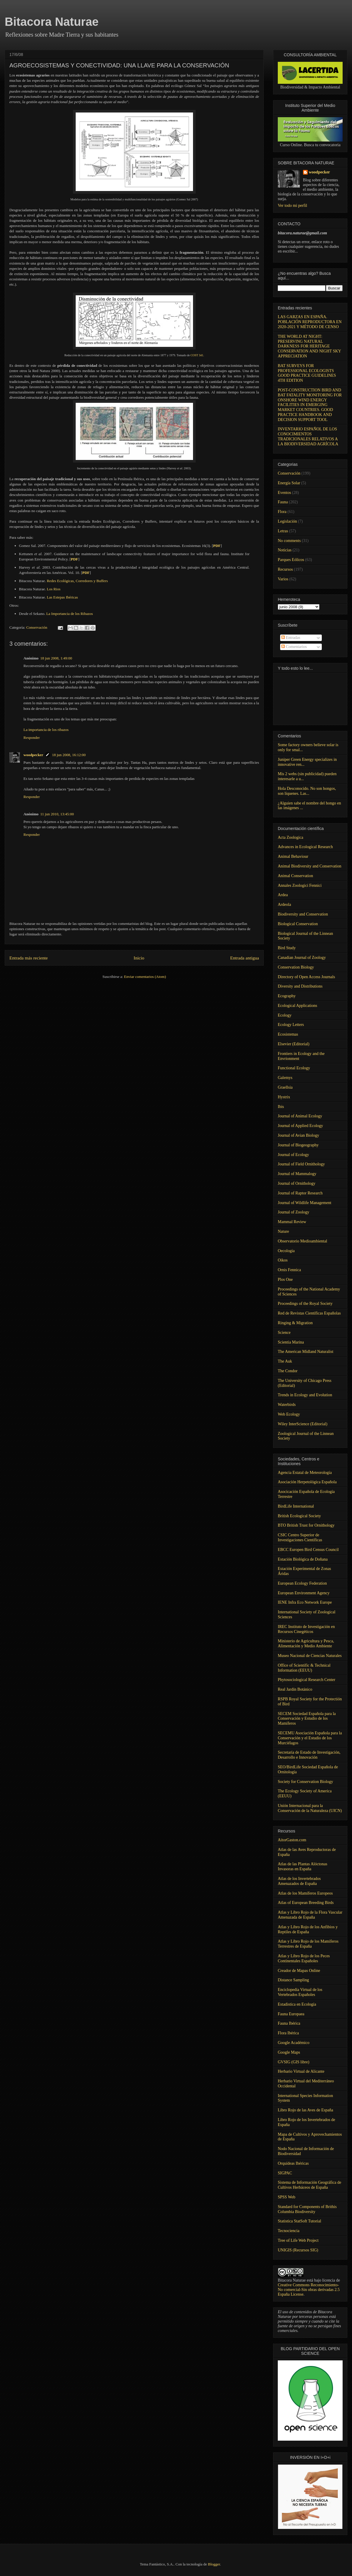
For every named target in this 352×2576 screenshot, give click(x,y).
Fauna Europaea (291, 2014)
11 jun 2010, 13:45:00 (57, 814)
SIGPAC (285, 2173)
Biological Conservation (298, 924)
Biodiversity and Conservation (303, 914)
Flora (282, 511)
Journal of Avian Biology (298, 1135)
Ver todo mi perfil (292, 205)
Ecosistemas (288, 1034)
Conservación (36, 627)
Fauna (283, 502)
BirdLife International (296, 1506)
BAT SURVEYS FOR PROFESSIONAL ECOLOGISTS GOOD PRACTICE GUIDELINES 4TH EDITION (307, 373)
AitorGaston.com (292, 1840)
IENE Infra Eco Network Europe (305, 1602)
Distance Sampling (293, 1980)
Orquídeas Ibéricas (293, 2163)
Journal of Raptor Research (300, 1193)
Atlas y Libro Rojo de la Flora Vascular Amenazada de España (310, 1914)
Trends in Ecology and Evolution (305, 1395)
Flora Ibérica (288, 2033)
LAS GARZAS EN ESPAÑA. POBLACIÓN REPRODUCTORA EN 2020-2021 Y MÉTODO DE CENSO (310, 322)
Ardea (283, 895)
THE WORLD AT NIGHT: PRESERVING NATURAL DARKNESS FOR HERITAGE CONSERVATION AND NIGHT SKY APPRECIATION (309, 346)
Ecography (287, 996)
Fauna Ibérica (289, 2023)
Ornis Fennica (289, 1270)
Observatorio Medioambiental (302, 1241)
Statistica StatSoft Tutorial (299, 2221)
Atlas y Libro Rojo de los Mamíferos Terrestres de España (308, 1943)
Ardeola (284, 904)
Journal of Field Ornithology (301, 1164)
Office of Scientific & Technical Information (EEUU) (304, 1668)
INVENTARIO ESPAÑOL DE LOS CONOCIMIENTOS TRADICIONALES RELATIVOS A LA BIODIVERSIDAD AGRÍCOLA (308, 436)
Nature (283, 1231)
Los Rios (53, 589)
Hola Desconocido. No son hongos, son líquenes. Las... (307, 791)
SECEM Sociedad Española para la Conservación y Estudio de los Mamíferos (307, 1718)
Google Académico (293, 2042)
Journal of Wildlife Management (304, 1203)
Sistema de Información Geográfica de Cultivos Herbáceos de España (309, 2185)
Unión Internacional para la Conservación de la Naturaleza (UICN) (310, 1808)
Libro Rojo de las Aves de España (305, 2110)
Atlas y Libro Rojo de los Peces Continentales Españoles (304, 1958)
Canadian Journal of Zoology (302, 957)
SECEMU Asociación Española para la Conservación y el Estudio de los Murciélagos (310, 1738)
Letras (283, 531)
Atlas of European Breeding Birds (306, 1902)
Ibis (281, 1106)
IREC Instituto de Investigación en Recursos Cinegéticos (306, 1629)
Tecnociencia (288, 2231)
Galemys (285, 1077)
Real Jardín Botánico (295, 1689)
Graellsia (285, 1087)
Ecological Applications (297, 1005)
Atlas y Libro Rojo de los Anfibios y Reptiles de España (308, 1929)
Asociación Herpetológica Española (307, 1482)
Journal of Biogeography (298, 1145)
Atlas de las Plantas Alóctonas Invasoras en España (302, 1866)
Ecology (285, 1015)
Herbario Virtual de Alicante (301, 2071)
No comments (289, 540)
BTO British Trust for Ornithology (306, 1525)
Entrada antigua (244, 957)
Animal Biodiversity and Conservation (309, 866)
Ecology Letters (291, 1024)
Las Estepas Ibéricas (62, 597)
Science (284, 1332)
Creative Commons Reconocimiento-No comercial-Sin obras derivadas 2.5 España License (309, 2290)
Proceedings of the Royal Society (305, 1303)
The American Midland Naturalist (305, 1351)
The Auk (285, 1361)
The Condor (287, 1371)
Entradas (290, 637)
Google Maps (289, 2052)
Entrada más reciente (28, 957)
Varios (283, 579)
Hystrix (284, 1097)
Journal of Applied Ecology (300, 1126)
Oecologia (286, 1251)
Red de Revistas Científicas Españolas (309, 1313)
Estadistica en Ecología (297, 2004)
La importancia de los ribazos (46, 729)
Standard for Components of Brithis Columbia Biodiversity (307, 2209)
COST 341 (197, 355)
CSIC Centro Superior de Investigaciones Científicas (300, 1537)
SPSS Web (286, 2197)
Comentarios (294, 647)
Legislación (287, 521)
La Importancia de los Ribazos (69, 613)
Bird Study (287, 948)
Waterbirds (287, 1404)
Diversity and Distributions (300, 986)
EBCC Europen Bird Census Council (308, 1549)
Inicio (139, 957)
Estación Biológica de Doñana (303, 1559)
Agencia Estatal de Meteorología (305, 1472)
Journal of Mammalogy (297, 1174)
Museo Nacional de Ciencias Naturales (310, 1655)
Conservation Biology (296, 967)
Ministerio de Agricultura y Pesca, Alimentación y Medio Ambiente (306, 1643)
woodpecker (33, 755)
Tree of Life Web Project (298, 2240)
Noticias (285, 550)
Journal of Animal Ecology (300, 1116)
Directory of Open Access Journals (306, 977)
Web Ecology (289, 1414)
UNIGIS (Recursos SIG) (298, 2250)
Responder (31, 737)
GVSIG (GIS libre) (293, 2062)
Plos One (285, 1279)
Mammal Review (292, 1222)
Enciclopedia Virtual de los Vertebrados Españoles (300, 1992)
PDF (74, 559)
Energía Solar (289, 483)
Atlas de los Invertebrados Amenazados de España (299, 1881)
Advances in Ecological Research (305, 847)
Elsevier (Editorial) (293, 1044)
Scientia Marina (291, 1342)
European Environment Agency (304, 1593)
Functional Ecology (294, 1068)
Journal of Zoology (293, 1212)
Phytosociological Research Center (306, 1679)
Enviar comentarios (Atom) (145, 976)
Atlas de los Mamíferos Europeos (305, 1893)
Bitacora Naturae (52, 21)
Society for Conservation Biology (305, 1781)
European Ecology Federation (302, 1583)
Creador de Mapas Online (299, 1970)
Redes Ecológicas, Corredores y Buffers (77, 581)
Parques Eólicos (291, 560)
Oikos (282, 1260)
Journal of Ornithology (296, 1183)
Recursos (285, 569)
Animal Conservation (295, 876)
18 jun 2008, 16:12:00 (69, 755)
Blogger (214, 2564)
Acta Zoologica (290, 837)
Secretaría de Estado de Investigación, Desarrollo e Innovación (309, 1755)
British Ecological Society (299, 1516)
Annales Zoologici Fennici (299, 885)
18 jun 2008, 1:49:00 (56, 658)
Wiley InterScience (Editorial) (302, 1424)
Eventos (284, 492)
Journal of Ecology (293, 1155)
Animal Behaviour (293, 856)
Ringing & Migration (295, 1323)
